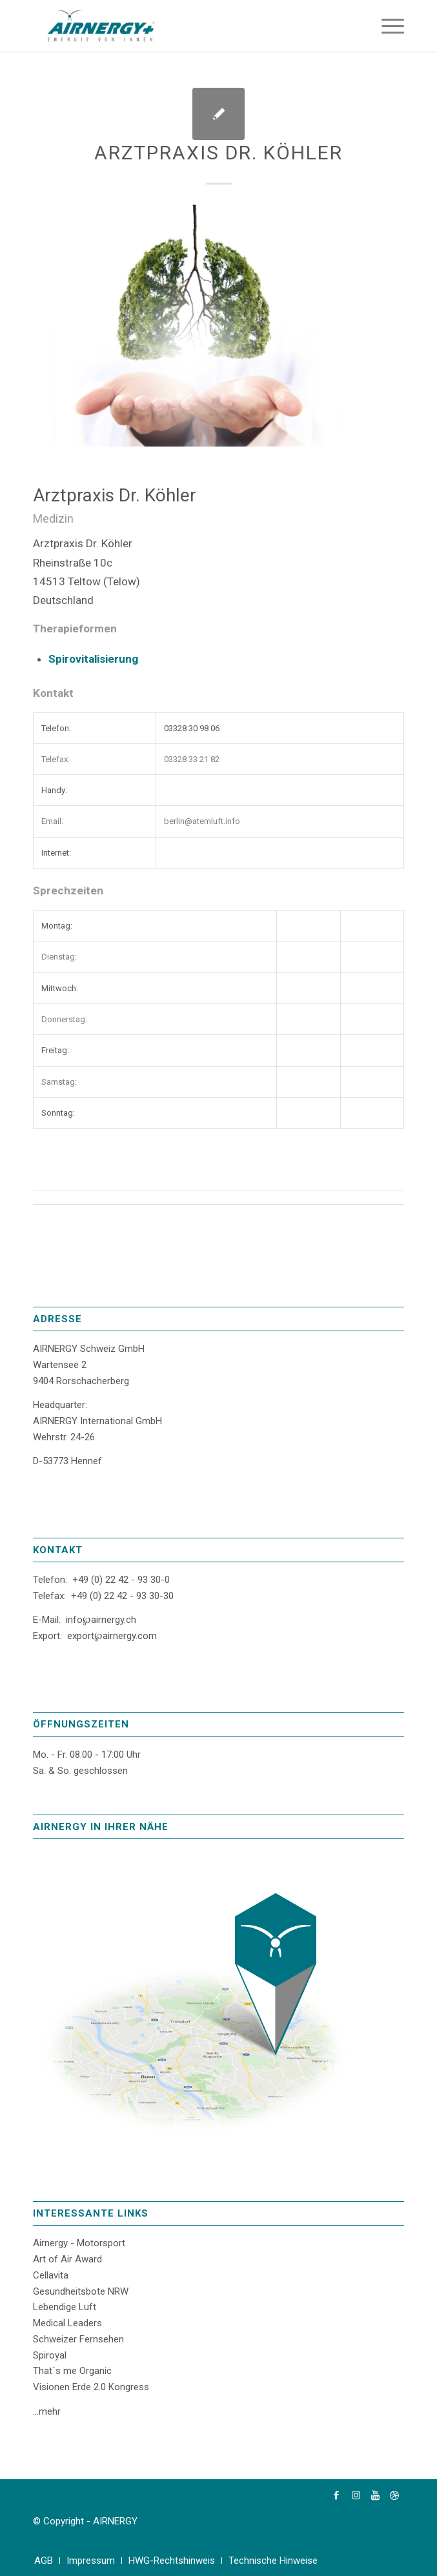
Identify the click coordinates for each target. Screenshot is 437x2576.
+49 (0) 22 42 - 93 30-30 (122, 1596)
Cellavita (50, 2275)
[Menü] (386, 26)
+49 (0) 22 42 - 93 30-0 (121, 1579)
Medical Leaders (67, 2323)
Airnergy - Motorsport (79, 2243)
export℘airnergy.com (112, 1636)
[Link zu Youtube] (375, 2495)
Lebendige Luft (64, 2307)
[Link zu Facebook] (336, 2495)
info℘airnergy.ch (101, 1619)
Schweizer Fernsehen (78, 2339)
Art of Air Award (67, 2259)
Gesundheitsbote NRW (80, 2291)
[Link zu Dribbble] (394, 2495)
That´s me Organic (72, 2371)
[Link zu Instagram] (355, 2495)
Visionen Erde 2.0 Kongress (91, 2387)
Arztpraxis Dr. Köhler (218, 152)
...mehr (47, 2411)
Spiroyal (49, 2355)
